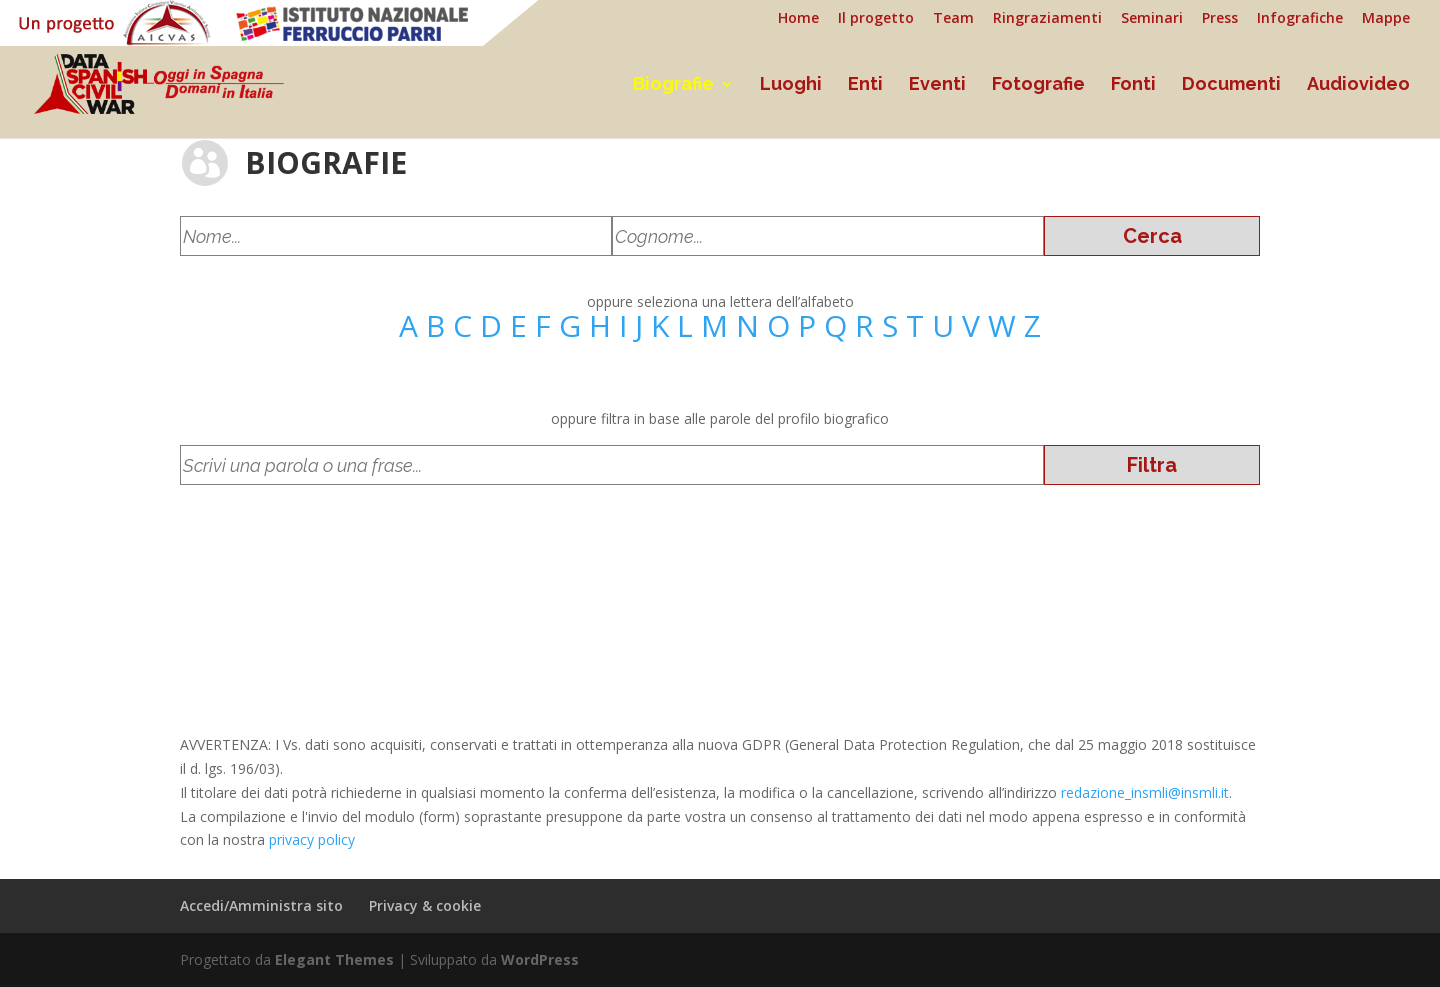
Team (953, 19)
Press (1220, 19)
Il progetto (876, 19)
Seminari (1152, 19)
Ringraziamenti (1047, 19)
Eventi (937, 85)
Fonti (1133, 85)
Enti (865, 85)
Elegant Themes (334, 959)
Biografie (673, 85)
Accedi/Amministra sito (261, 905)
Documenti (1231, 85)
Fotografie (1038, 85)
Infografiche (1300, 19)
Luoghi (791, 85)
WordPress (540, 959)
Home (798, 19)
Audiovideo (1358, 85)
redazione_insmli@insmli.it (1145, 792)
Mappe (1386, 19)
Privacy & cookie (425, 905)
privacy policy (312, 839)
